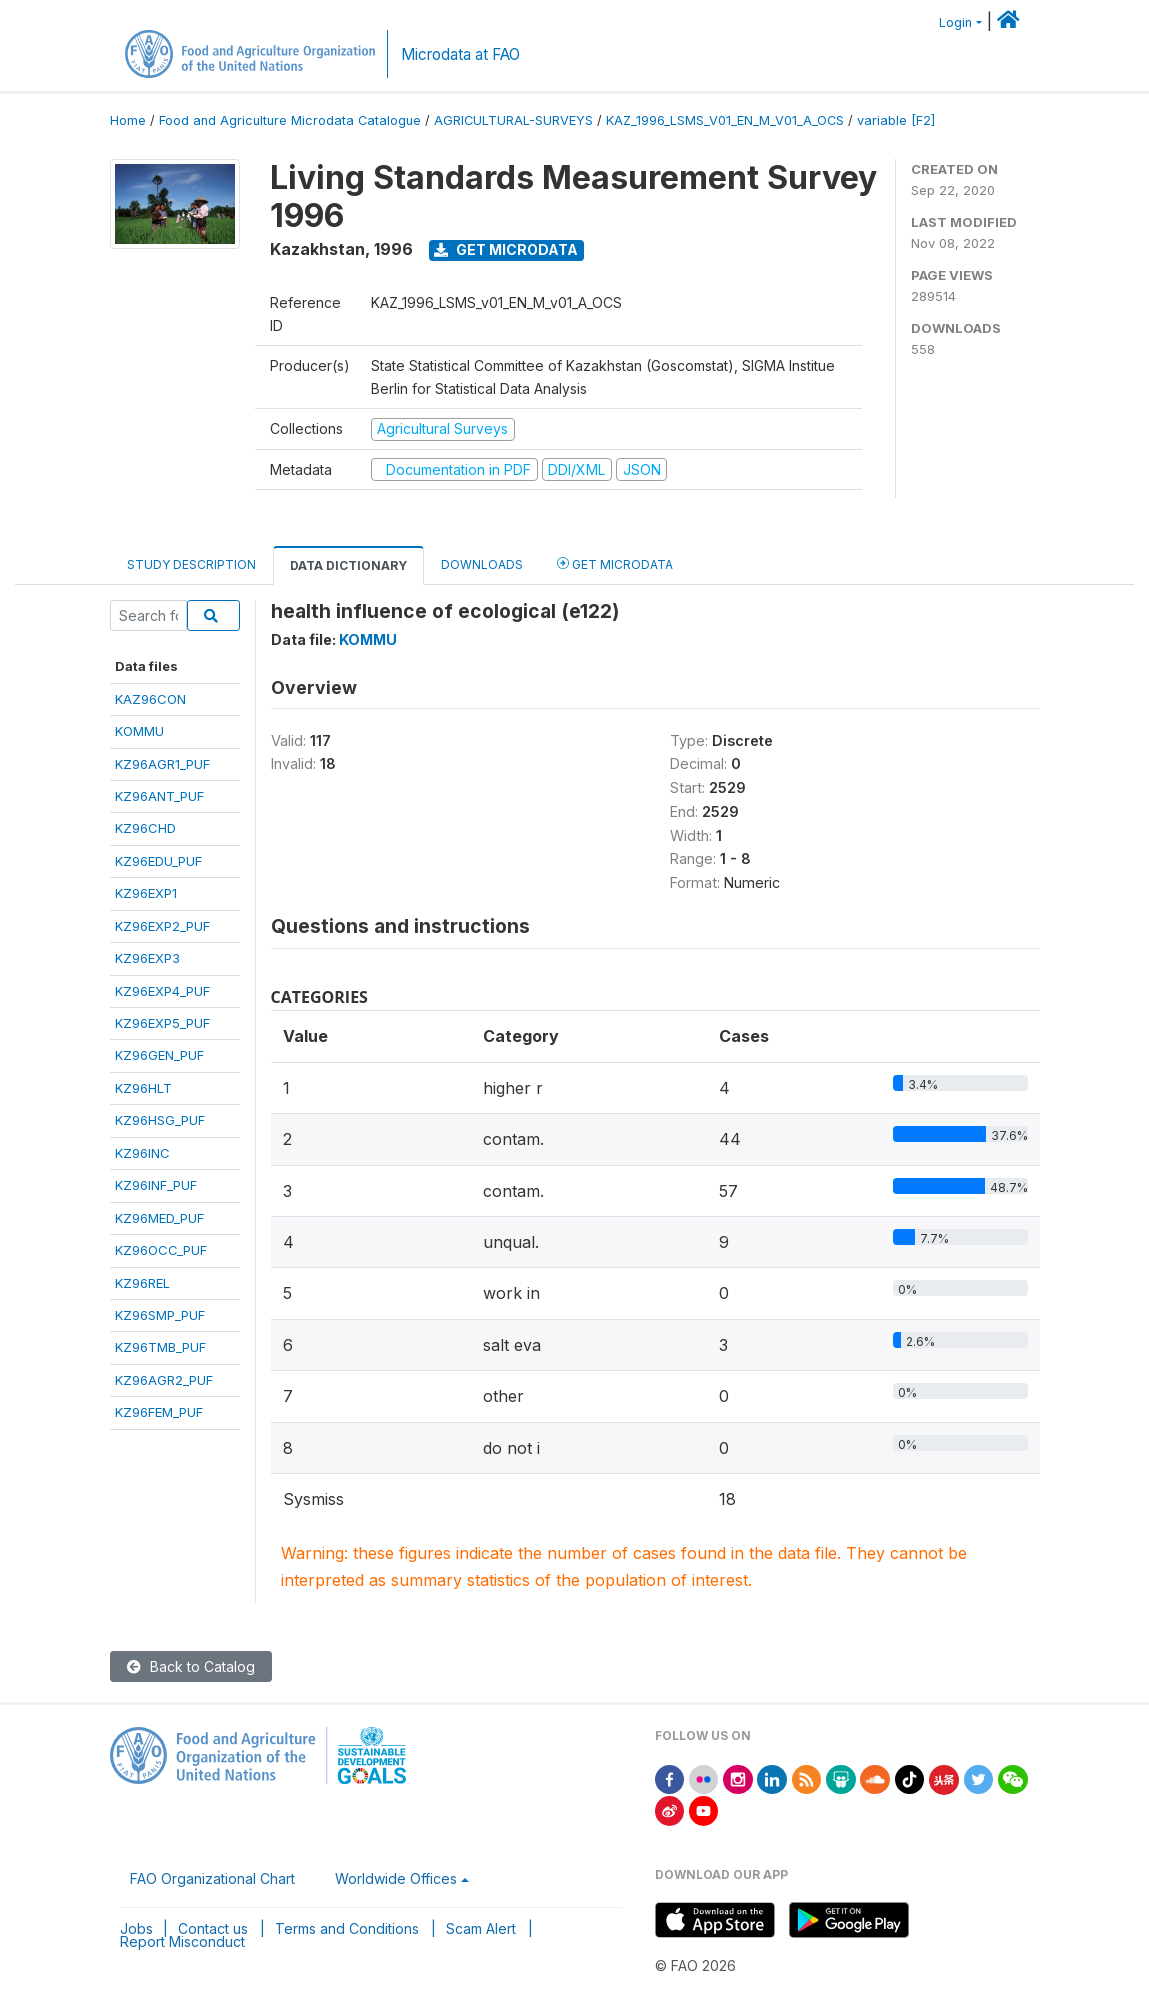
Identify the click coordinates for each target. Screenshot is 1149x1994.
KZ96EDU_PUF (158, 861)
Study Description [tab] (191, 564)
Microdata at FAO (460, 54)
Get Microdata (506, 249)
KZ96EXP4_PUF (162, 991)
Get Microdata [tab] (615, 563)
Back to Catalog (191, 1666)
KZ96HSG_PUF (160, 1120)
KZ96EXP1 (146, 893)
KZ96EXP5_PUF (162, 1023)
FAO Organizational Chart (212, 1878)
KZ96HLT (143, 1088)
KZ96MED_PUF (159, 1218)
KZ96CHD (145, 828)
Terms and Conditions (347, 1928)
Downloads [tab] (482, 564)
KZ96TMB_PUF (160, 1347)
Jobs (136, 1928)
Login (955, 22)
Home (128, 120)
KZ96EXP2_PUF (162, 926)
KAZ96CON (150, 699)
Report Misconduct (182, 1941)
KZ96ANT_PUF (159, 796)
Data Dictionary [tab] (348, 565)
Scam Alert (481, 1928)
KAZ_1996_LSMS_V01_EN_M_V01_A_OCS (725, 120)
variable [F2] (896, 120)
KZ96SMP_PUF (160, 1315)
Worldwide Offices (396, 1878)
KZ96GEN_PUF (159, 1055)
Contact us (213, 1928)
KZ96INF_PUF (156, 1185)
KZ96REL (142, 1283)
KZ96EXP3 (147, 958)
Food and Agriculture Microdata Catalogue (290, 120)
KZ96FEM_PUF (159, 1412)
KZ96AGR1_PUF (162, 764)
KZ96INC (142, 1153)
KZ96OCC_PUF (161, 1250)
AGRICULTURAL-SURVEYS (513, 120)
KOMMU (139, 731)
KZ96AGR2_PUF (164, 1380)
